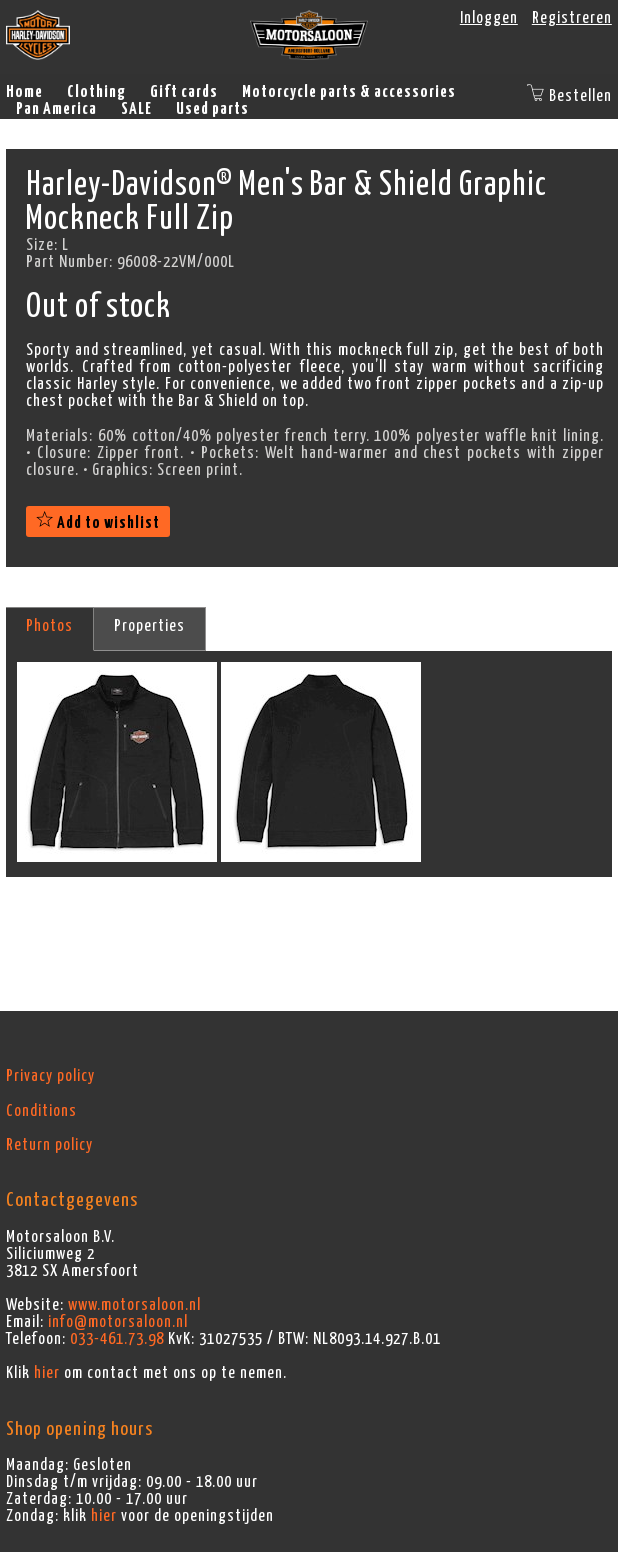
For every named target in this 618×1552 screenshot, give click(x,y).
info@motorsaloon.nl (118, 1322)
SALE (136, 109)
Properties (149, 626)
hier (47, 1373)
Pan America (56, 109)
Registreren (572, 18)
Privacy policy (50, 1076)
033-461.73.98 (117, 1339)
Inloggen (489, 18)
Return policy (49, 1145)
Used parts (212, 109)
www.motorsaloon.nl (134, 1305)
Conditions (41, 1111)
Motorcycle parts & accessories (349, 92)
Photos (49, 626)
